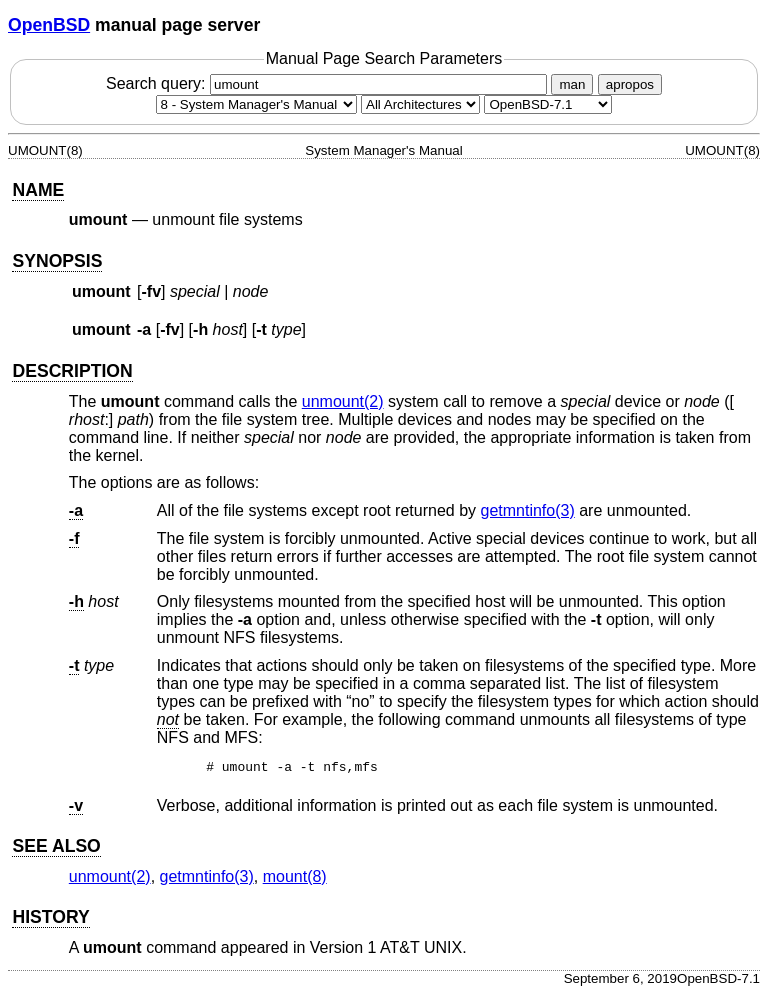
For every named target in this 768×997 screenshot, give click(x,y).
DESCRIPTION (72, 371)
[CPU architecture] (420, 104)
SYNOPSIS (57, 261)
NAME (38, 190)
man (572, 84)
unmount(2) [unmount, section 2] (343, 401)
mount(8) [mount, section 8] (295, 879)
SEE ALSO (56, 849)
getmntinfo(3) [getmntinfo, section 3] (528, 510)
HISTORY (50, 920)
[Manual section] (256, 104)
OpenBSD (49, 25)
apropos (630, 84)
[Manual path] (548, 104)
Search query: (329, 83)
